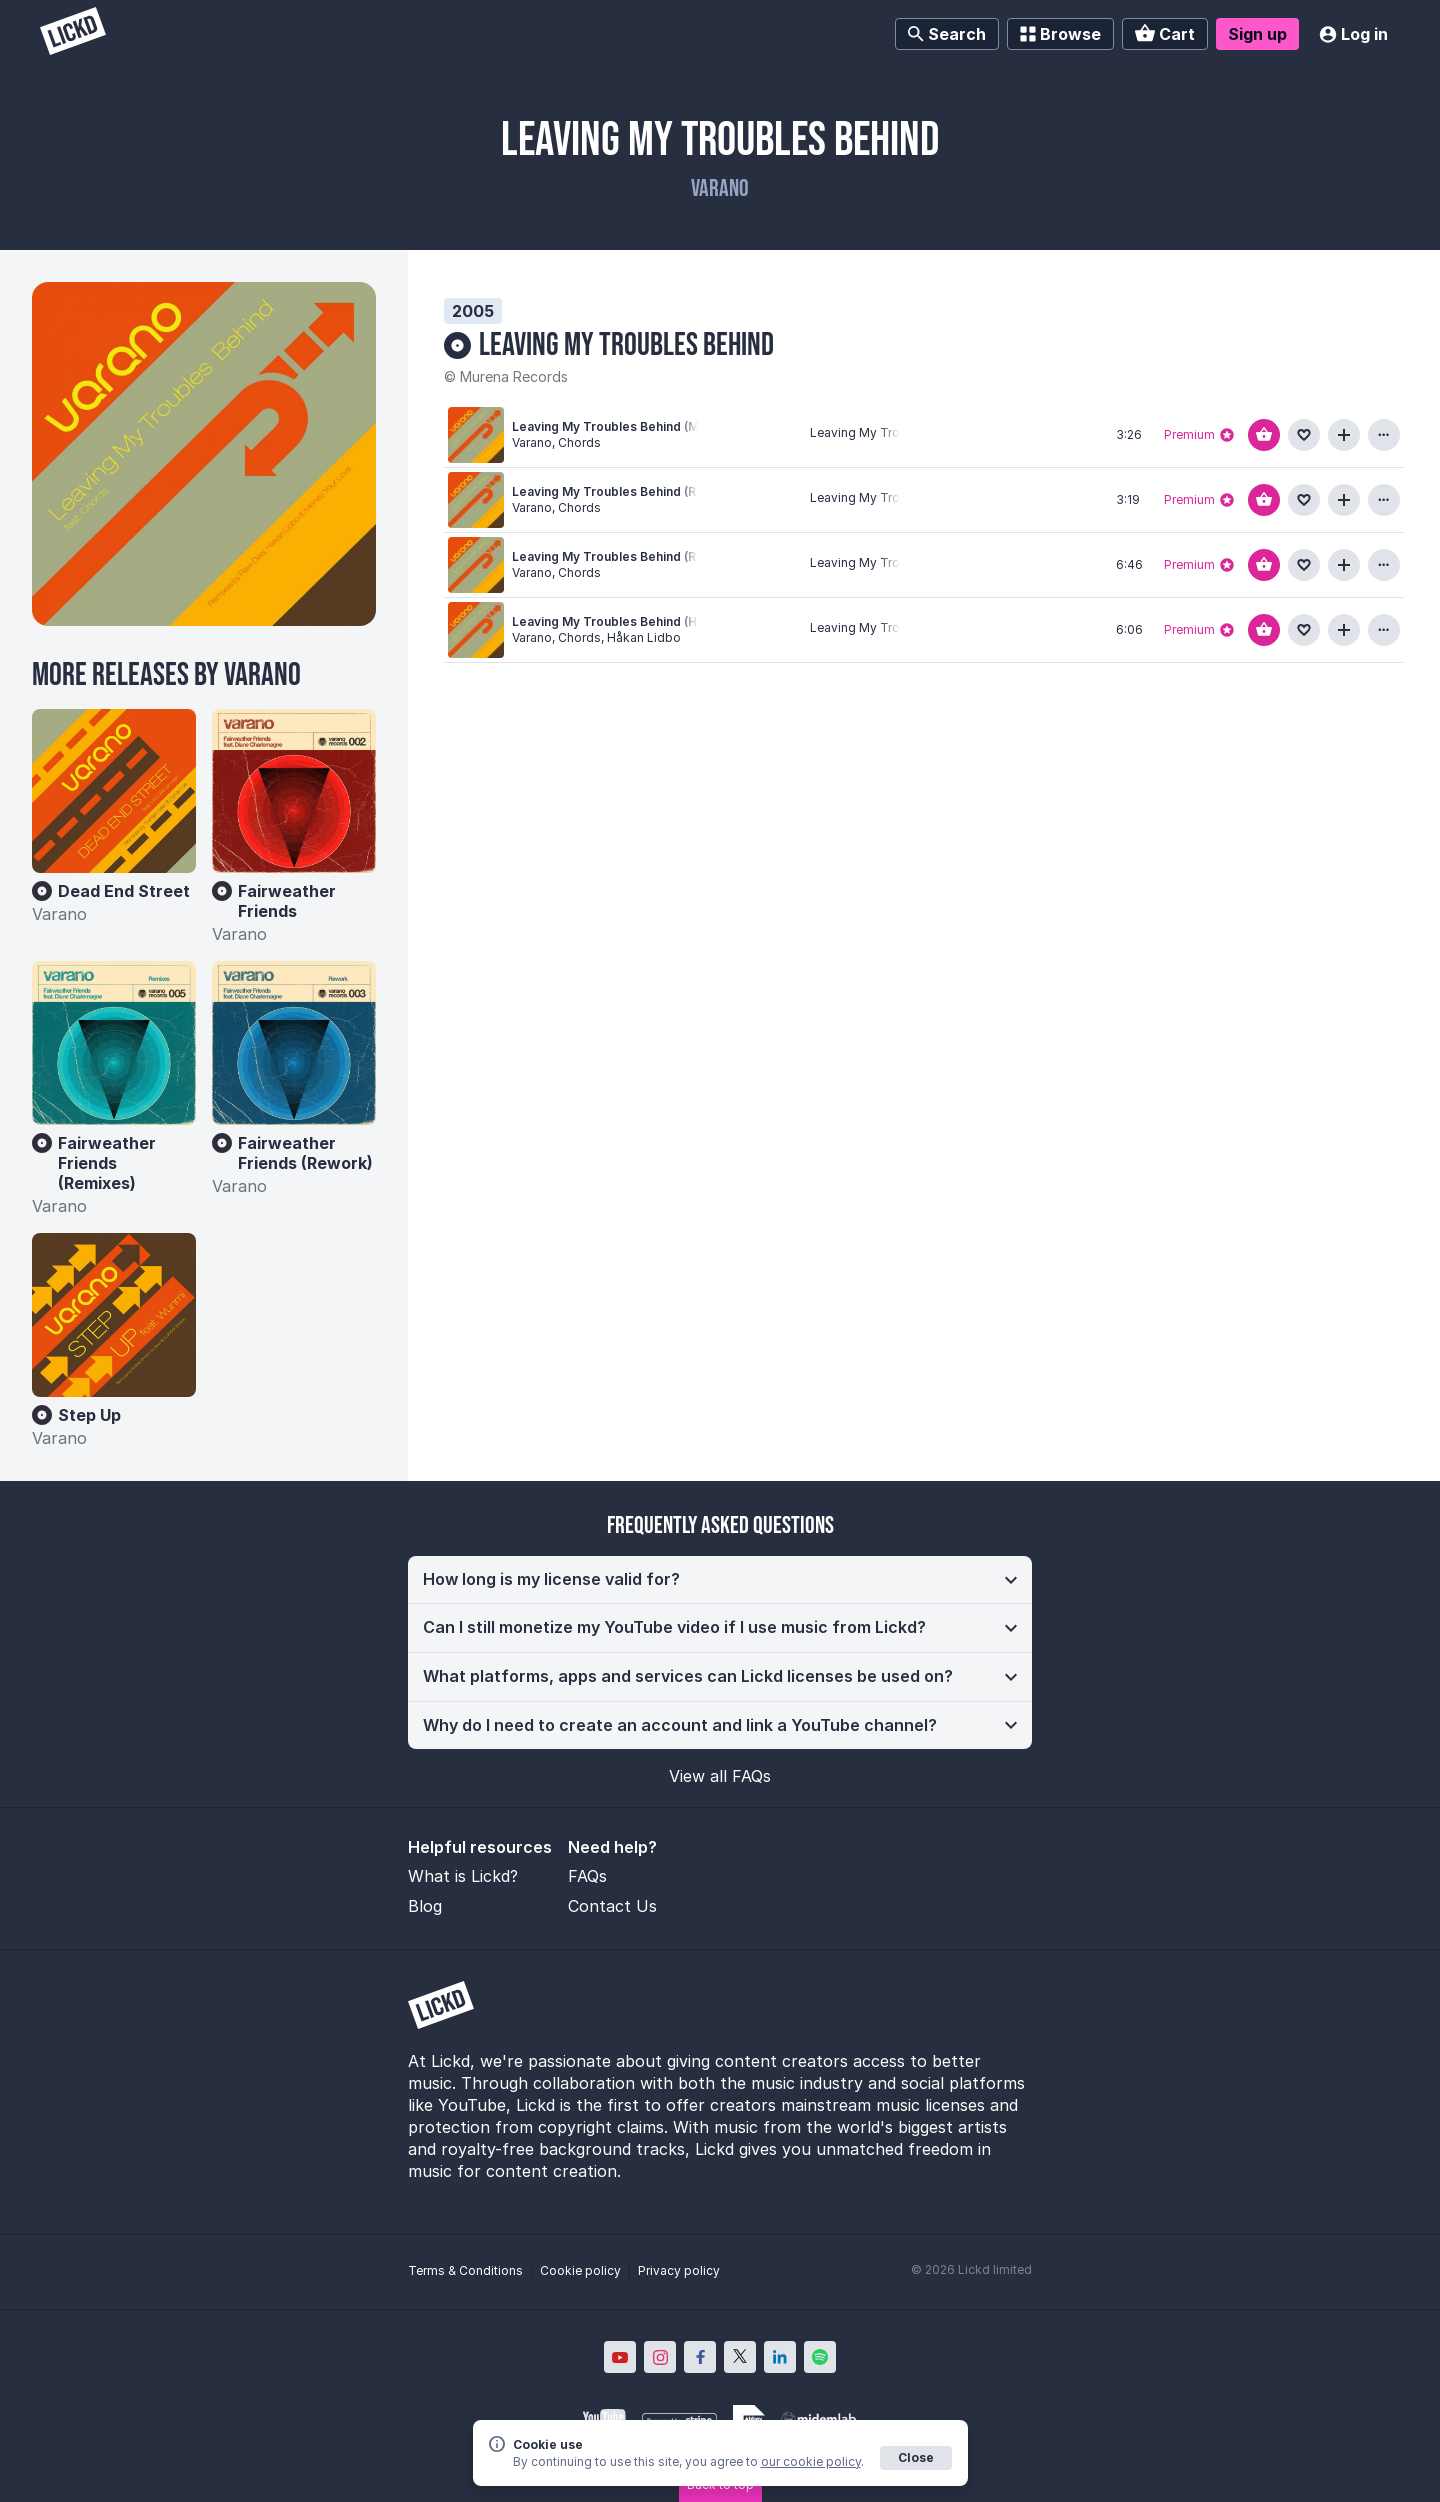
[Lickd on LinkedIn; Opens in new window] (780, 2357)
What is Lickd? (463, 1876)
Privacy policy (679, 2270)
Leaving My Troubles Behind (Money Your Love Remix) (675, 426)
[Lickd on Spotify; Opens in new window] (820, 2357)
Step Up (89, 1415)
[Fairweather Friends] (294, 791)
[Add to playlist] (1344, 435)
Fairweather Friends (287, 901)
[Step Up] (114, 1315)
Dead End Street (124, 891)
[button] (720, 1580)
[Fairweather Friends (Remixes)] (114, 1043)
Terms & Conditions (465, 2270)
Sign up (1257, 34)
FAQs (587, 1876)
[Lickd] (73, 33)
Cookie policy (580, 2270)
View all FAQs (720, 1776)
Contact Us (612, 1906)
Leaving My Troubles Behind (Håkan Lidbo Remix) (659, 621)
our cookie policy (811, 2461)
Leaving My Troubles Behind (626, 345)
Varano (720, 188)
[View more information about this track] (1384, 435)
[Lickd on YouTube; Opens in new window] (620, 2357)
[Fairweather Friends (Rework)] (294, 1043)
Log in (1353, 34)
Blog (425, 1906)
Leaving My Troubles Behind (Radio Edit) (633, 491)
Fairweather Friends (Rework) (305, 1153)
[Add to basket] (1264, 435)
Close (916, 2457)
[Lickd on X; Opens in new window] (740, 2357)
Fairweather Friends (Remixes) (107, 1163)
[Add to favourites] (1304, 435)
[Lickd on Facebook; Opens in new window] (700, 2357)
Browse (1060, 34)
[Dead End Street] (114, 791)
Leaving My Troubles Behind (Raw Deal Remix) (650, 556)
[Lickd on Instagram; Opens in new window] (660, 2357)
